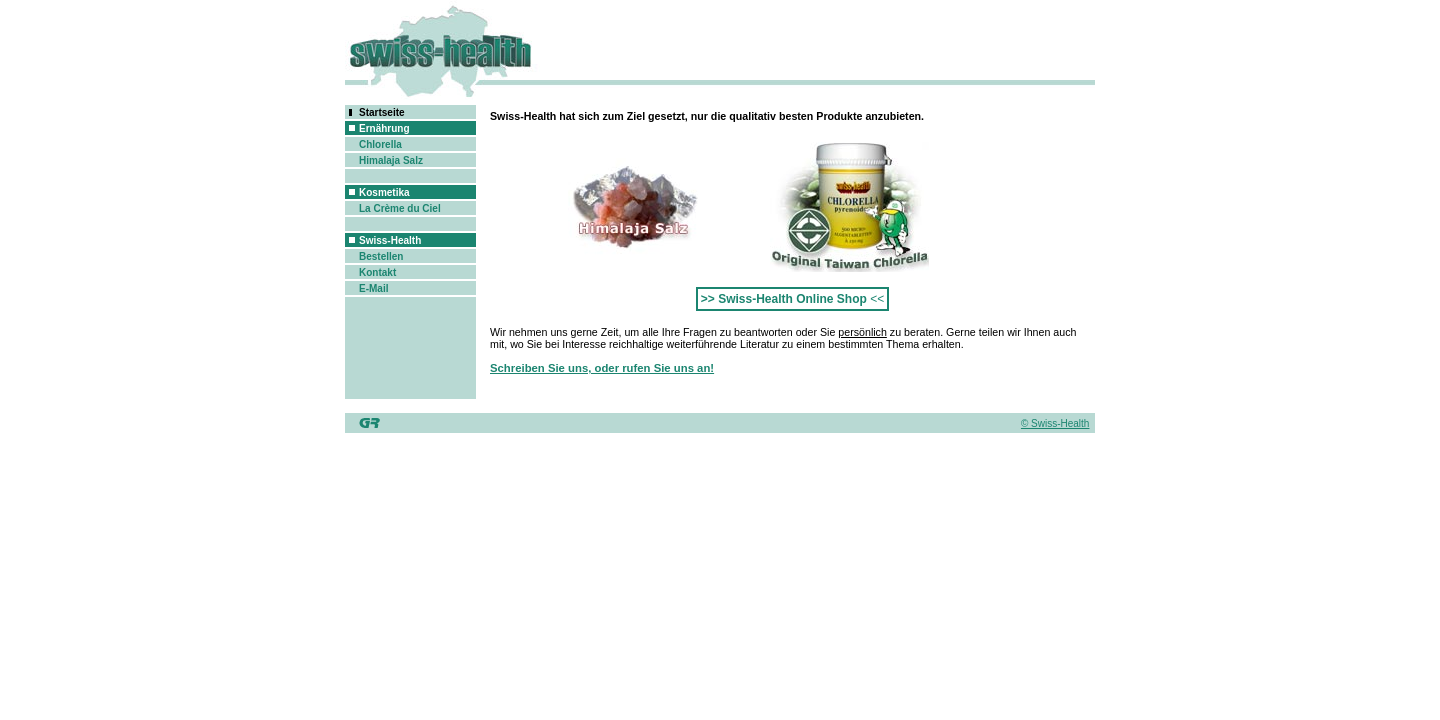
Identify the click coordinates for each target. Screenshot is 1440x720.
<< (792, 299)
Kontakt (377, 272)
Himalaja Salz (391, 160)
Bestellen (381, 256)
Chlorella (380, 144)
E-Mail (373, 288)
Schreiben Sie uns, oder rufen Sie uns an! (602, 368)
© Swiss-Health (1055, 423)
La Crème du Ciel (400, 208)
